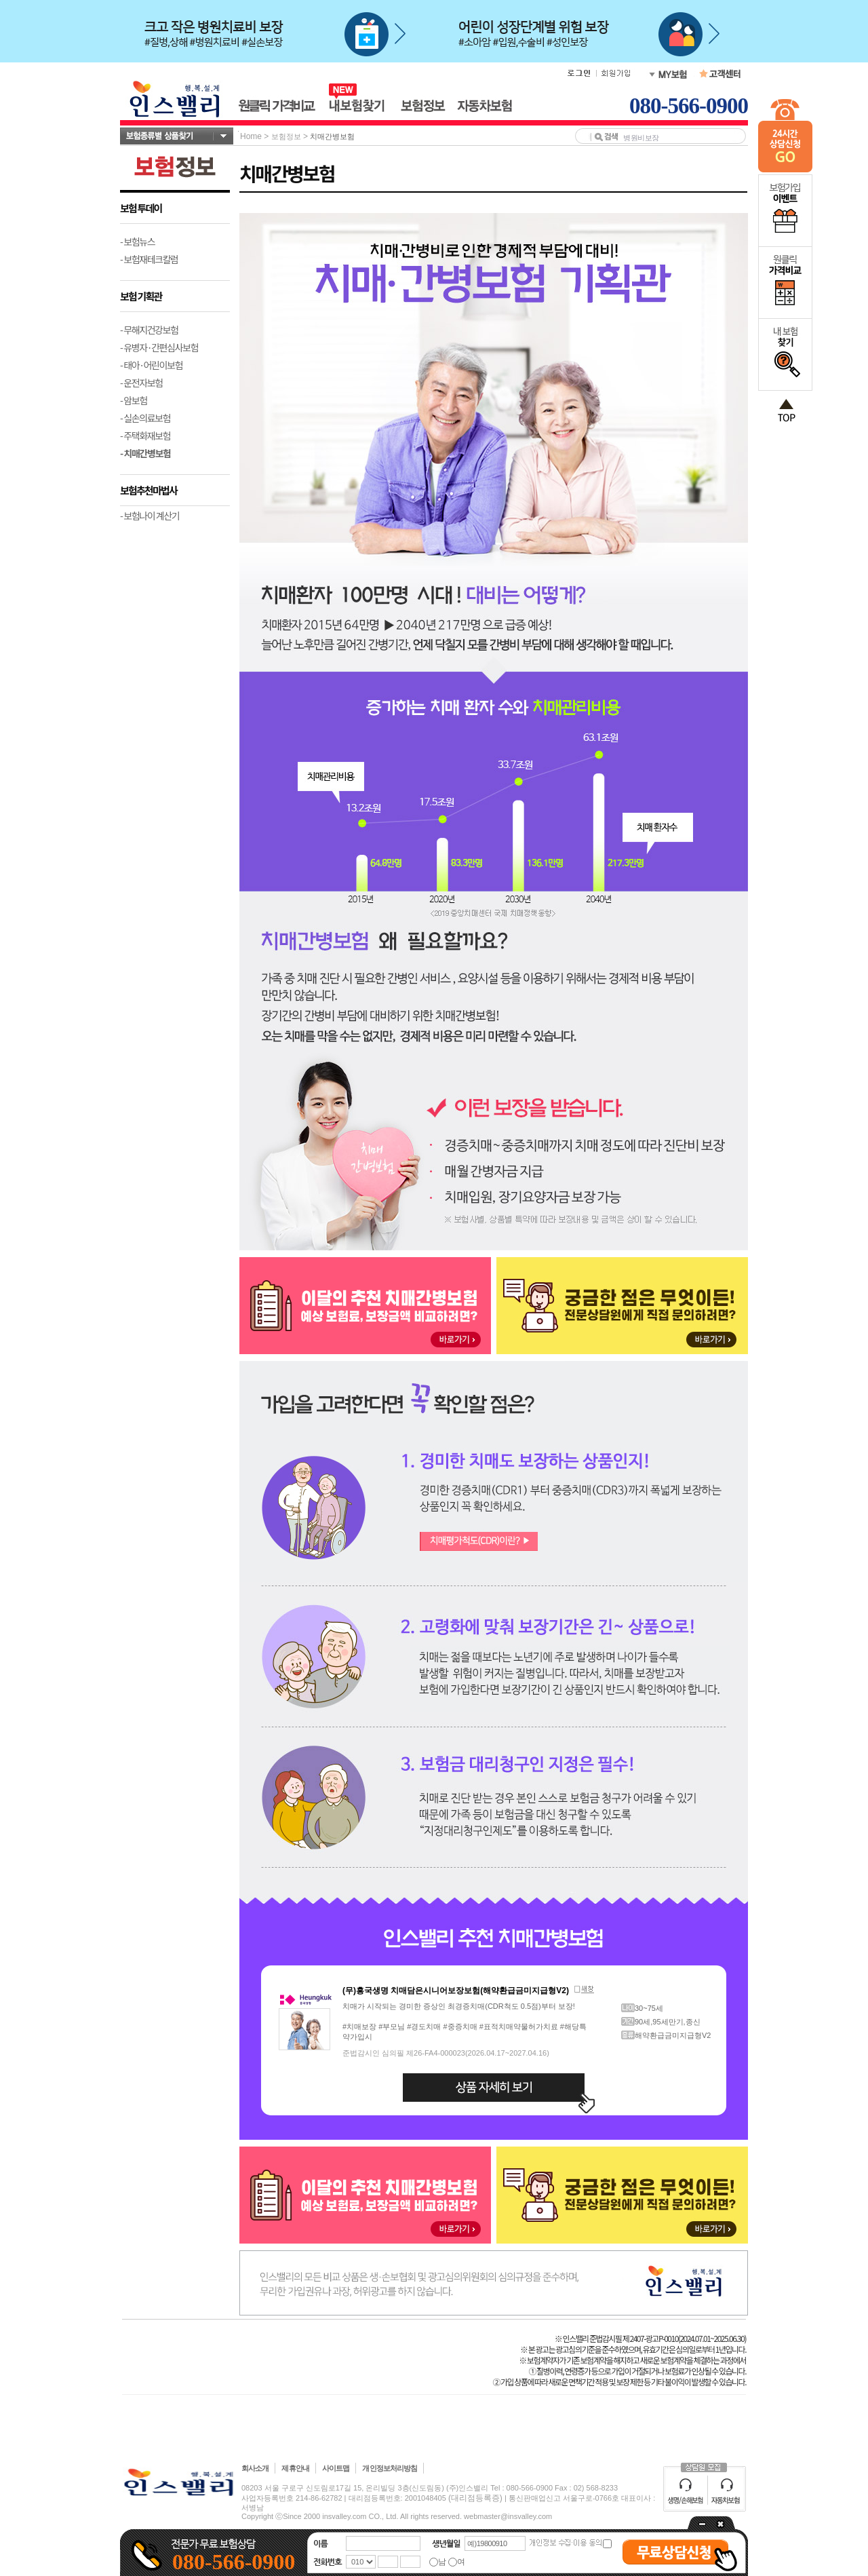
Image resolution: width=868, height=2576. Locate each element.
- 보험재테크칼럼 (149, 259)
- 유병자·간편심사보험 (159, 347)
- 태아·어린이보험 (151, 365)
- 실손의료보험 (145, 418)
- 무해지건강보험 (149, 330)
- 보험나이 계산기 (149, 515)
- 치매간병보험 (145, 453)
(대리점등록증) (475, 2498)
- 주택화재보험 (145, 435)
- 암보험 (133, 400)
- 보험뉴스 (137, 241)
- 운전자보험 (141, 382)
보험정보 (286, 136)
